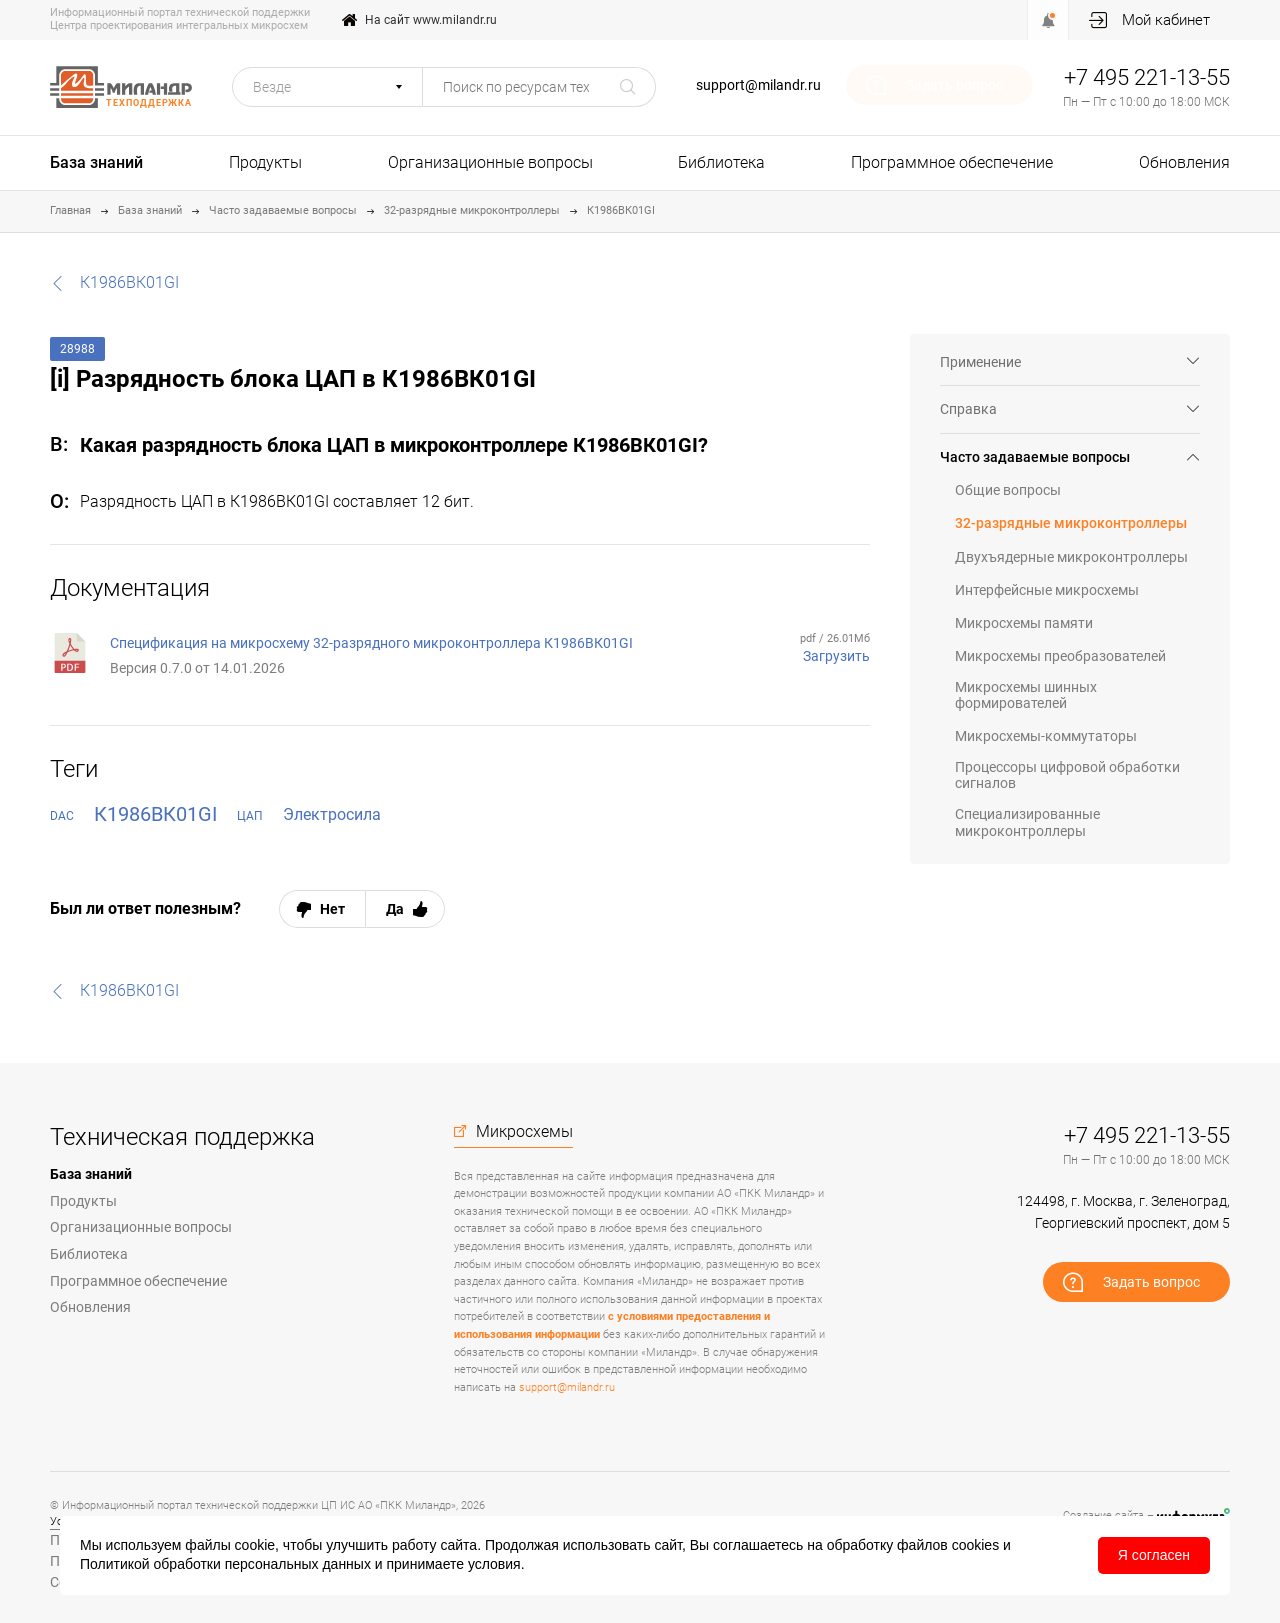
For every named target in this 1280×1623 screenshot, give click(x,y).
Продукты (265, 162)
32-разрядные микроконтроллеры (472, 210)
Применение (980, 362)
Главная (70, 210)
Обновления (1184, 162)
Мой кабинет (1166, 20)
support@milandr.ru (758, 85)
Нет (332, 909)
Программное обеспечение (952, 162)
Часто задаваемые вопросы (283, 210)
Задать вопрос (954, 85)
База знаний (96, 162)
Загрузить (836, 656)
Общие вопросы (1008, 490)
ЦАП (250, 816)
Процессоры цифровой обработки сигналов (1067, 775)
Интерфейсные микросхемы (1047, 590)
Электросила (332, 814)
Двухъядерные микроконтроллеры (1071, 557)
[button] (327, 87)
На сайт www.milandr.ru (431, 20)
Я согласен (1154, 1555)
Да (395, 909)
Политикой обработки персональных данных (225, 1564)
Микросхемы (524, 1132)
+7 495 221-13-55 (1147, 77)
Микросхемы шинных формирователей (1026, 695)
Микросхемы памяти (1024, 623)
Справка (968, 409)
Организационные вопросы (490, 162)
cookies (975, 1545)
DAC (62, 816)
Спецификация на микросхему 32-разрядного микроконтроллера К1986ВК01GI (371, 643)
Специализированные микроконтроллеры (1027, 822)
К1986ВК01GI (621, 210)
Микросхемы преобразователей (1060, 656)
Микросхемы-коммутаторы (1046, 736)
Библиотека (721, 162)
